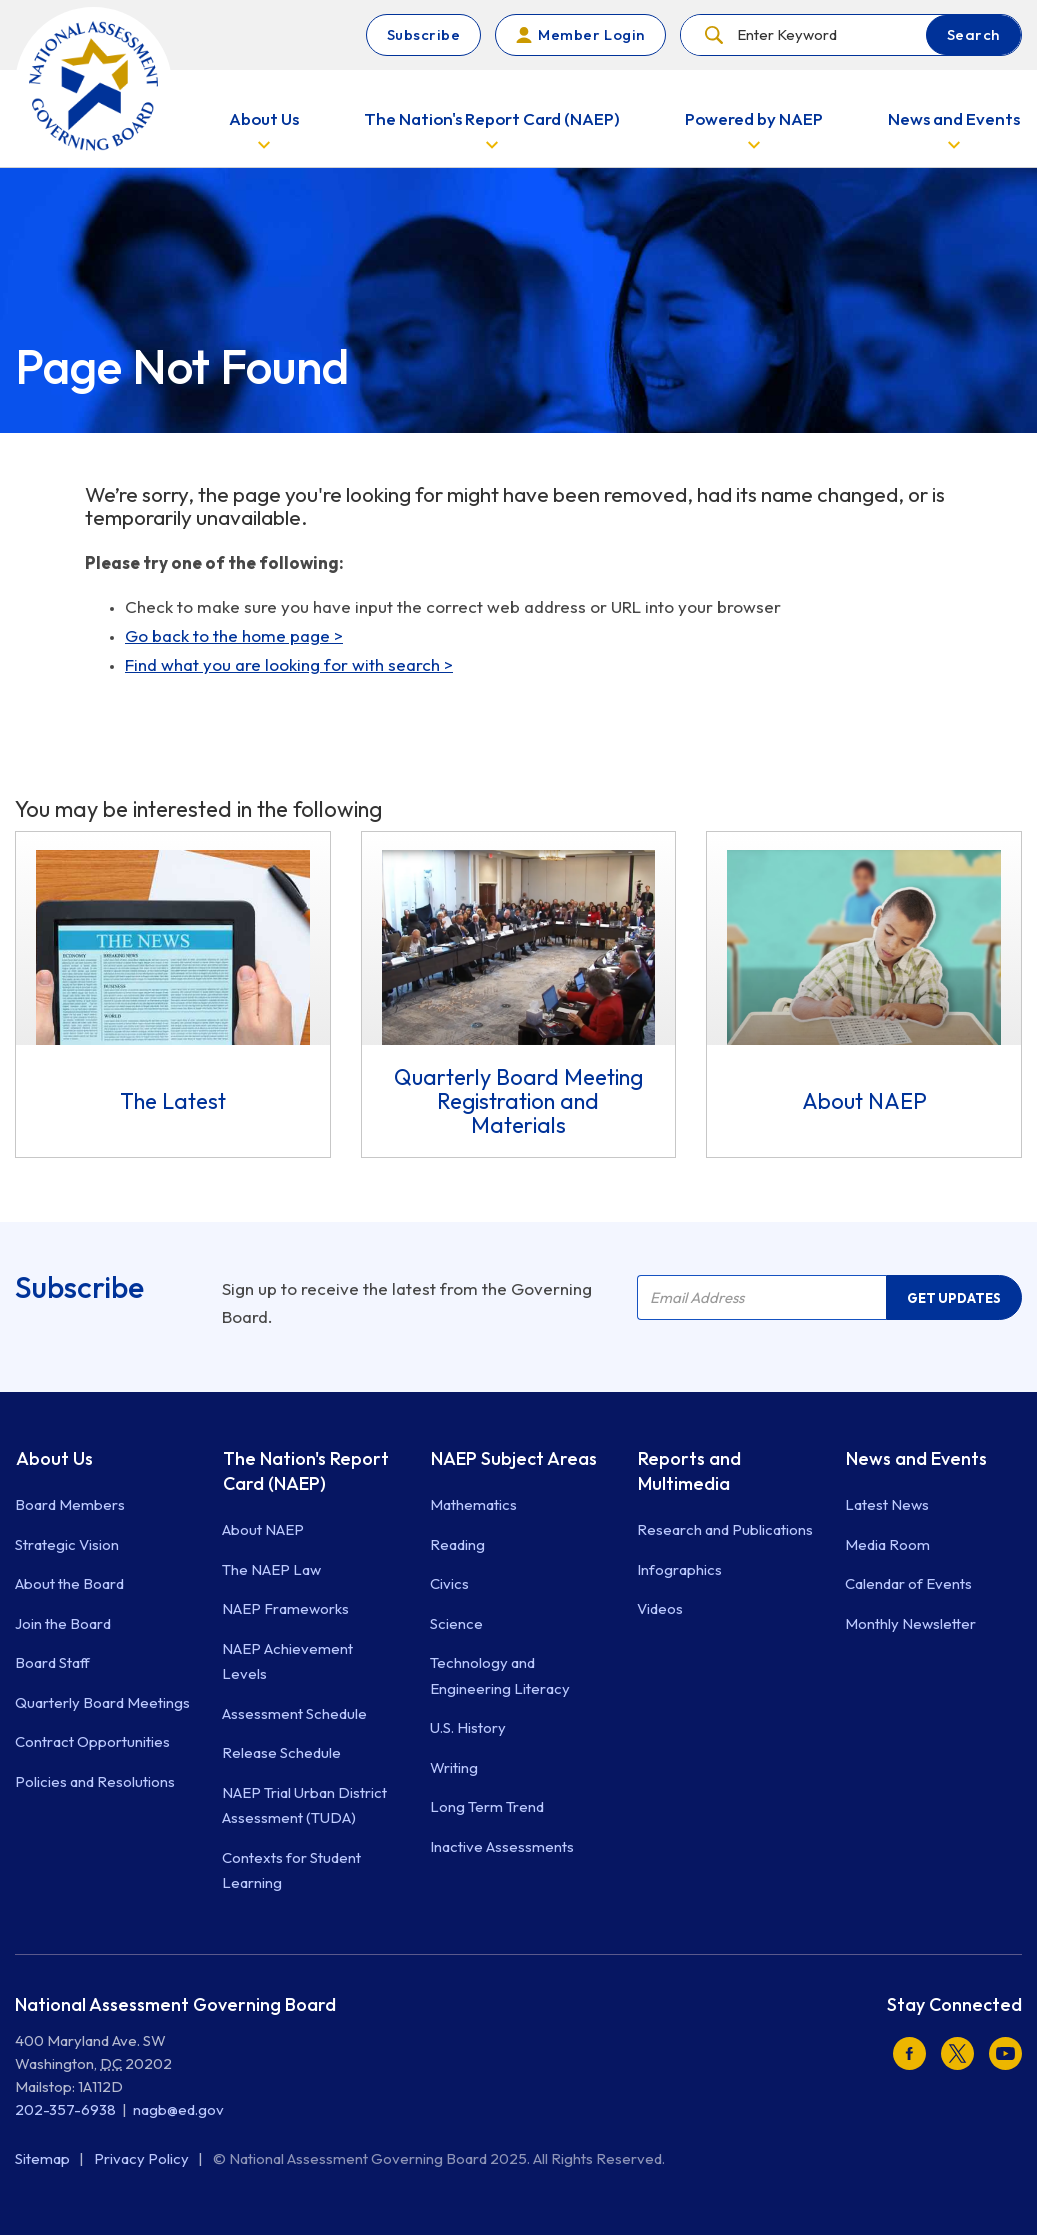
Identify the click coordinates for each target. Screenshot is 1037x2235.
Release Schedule (281, 1752)
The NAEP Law (271, 1569)
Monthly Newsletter (910, 1623)
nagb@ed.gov (178, 2109)
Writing (454, 1767)
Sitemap (44, 2158)
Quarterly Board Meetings (102, 1702)
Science (456, 1623)
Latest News (887, 1504)
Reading (457, 1544)
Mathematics (473, 1504)
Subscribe (424, 34)
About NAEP (263, 1529)
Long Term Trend (487, 1806)
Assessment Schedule (294, 1713)
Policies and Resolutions (95, 1781)
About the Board (69, 1583)
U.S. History (468, 1727)
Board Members (70, 1504)
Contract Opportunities (92, 1741)
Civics (449, 1583)
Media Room (887, 1544)
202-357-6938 (65, 2109)
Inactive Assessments (502, 1846)
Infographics (679, 1569)
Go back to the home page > (234, 635)
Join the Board (63, 1623)
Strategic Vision (67, 1544)
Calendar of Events (908, 1583)
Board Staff (52, 1662)
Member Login (591, 34)
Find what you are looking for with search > (289, 664)
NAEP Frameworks (285, 1608)
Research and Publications (725, 1529)
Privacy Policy (143, 2158)
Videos (660, 1608)
